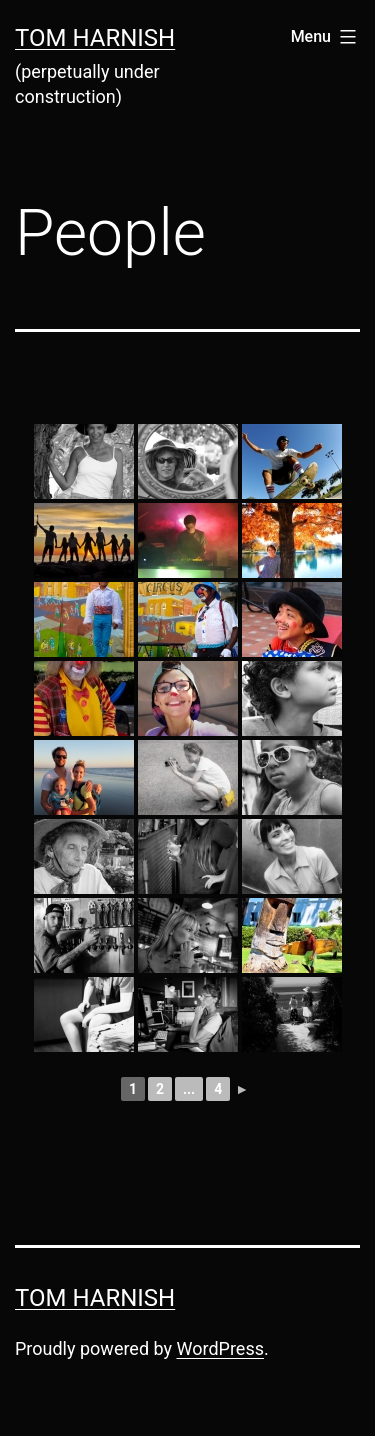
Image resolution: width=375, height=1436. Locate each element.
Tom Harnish (95, 38)
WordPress (220, 1348)
